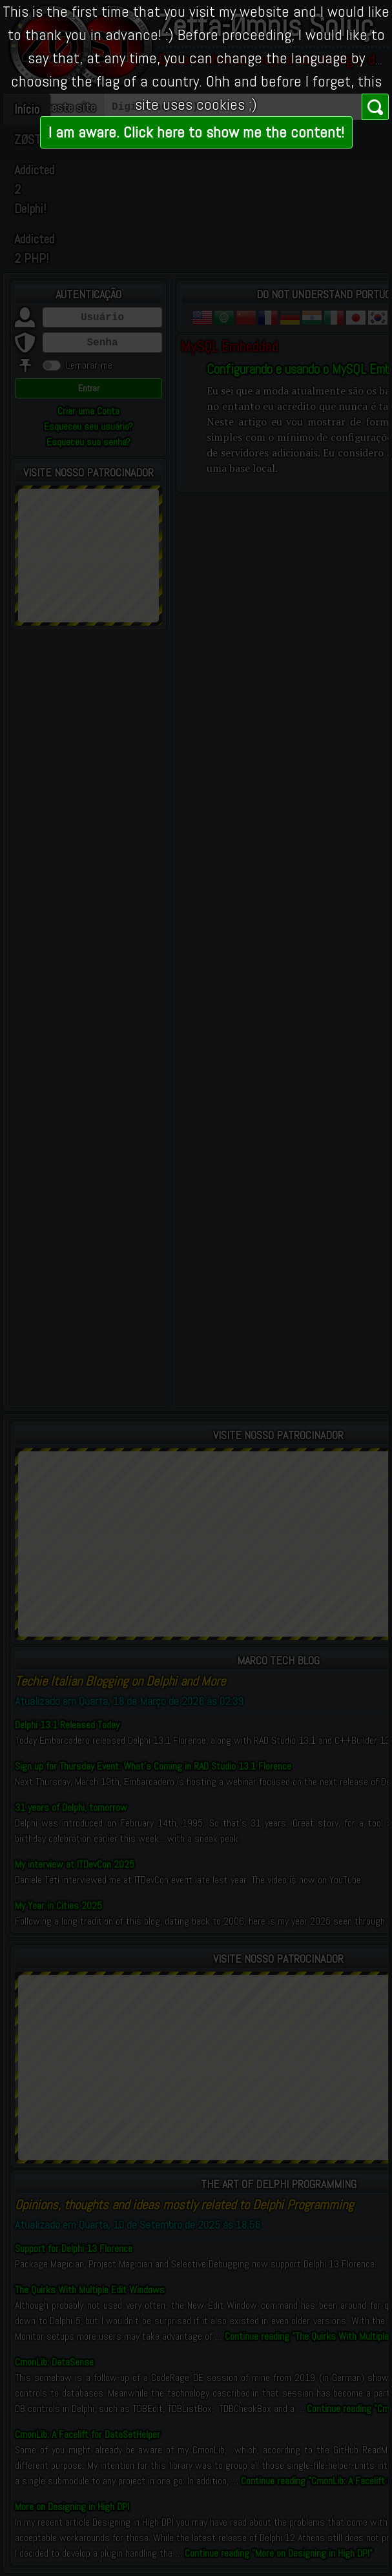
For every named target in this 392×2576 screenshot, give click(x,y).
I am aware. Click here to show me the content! (196, 132)
